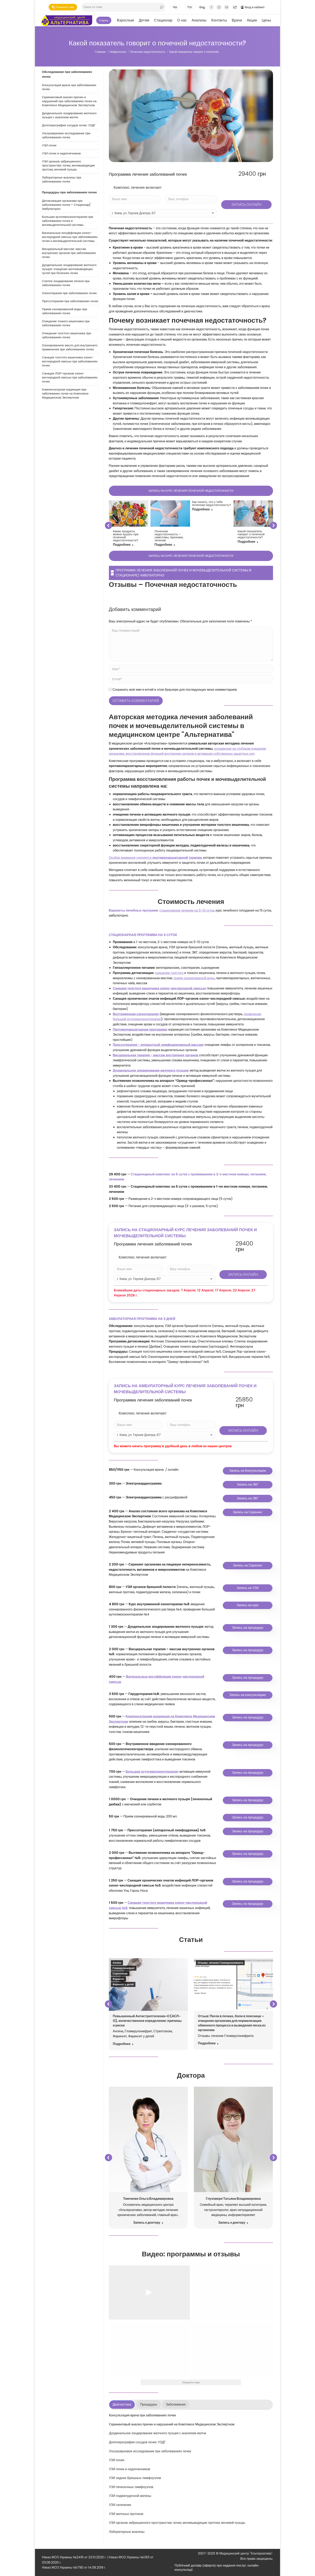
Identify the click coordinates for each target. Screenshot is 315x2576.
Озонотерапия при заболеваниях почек (69, 293)
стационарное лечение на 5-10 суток (186, 910)
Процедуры (148, 2404)
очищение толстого (169, 973)
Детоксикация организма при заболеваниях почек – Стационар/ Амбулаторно (66, 205)
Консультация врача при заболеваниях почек (69, 87)
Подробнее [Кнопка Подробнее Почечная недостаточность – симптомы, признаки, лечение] (164, 545)
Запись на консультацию (247, 1695)
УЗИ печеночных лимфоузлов (131, 2487)
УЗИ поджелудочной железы (130, 2495)
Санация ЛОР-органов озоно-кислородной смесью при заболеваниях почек (70, 377)
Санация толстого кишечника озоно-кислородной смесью (159, 988)
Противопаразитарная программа (140, 1029)
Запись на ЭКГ (248, 1484)
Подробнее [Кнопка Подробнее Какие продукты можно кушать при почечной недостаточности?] (123, 545)
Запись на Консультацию (247, 1470)
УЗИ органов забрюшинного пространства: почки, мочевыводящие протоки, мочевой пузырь (177, 2522)
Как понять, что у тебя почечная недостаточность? (211, 503)
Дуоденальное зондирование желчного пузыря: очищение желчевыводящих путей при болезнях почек (69, 269)
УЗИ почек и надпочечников (129, 2469)
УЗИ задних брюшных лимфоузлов (135, 2478)
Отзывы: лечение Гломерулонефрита (220, 1962)
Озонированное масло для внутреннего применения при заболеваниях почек (69, 347)
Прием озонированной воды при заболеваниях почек (64, 311)
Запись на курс (248, 1605)
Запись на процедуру (247, 1627)
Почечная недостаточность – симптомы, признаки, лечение (168, 535)
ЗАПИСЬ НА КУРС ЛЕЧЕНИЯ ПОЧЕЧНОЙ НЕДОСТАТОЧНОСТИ (190, 491)
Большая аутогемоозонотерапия (152, 1771)
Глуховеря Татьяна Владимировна (233, 2198)
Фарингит (118, 1979)
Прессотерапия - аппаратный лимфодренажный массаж (158, 1044)
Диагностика (122, 2404)
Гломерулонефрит (124, 1968)
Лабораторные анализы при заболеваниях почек (61, 179)
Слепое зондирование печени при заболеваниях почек (66, 283)
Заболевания (176, 2404)
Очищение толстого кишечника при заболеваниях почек (66, 335)
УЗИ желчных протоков (126, 2514)
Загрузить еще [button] (191, 2382)
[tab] (191, 573)
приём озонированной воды (194, 978)
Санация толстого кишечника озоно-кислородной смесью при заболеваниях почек (70, 361)
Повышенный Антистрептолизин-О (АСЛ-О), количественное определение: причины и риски (147, 2021)
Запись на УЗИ (248, 1588)
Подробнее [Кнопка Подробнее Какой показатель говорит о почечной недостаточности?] (248, 542)
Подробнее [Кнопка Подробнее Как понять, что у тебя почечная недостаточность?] (202, 509)
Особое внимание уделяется (155, 857)
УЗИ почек (116, 2460)
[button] (108, 525)
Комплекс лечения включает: (138, 187)
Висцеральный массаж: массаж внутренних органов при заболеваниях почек (69, 253)
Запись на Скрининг (247, 1512)
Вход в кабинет (253, 7)
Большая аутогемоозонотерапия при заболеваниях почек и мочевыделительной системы (67, 221)
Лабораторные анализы (127, 2531)
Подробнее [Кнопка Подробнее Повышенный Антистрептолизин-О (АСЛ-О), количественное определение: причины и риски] (123, 2044)
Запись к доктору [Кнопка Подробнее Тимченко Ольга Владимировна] (148, 2223)
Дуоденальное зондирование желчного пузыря (150, 1070)
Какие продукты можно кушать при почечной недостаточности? (125, 535)
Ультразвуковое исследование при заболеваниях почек (150, 2451)
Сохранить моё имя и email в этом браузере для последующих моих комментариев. (174, 689)
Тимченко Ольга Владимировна (148, 2198)
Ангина (117, 1962)
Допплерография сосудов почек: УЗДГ (137, 2442)
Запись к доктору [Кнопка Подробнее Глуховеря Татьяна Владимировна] (233, 2223)
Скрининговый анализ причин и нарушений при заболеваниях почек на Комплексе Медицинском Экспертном (69, 101)
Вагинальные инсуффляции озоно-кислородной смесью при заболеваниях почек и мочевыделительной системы (70, 237)
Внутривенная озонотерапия (136, 1014)
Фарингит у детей (123, 1984)
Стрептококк (120, 1973)
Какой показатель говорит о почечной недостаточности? (251, 534)
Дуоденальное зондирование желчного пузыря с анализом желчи (157, 2433)
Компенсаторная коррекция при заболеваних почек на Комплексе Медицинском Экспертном (65, 394)
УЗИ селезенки (120, 2505)
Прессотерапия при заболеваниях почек (70, 301)
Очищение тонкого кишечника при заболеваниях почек (66, 323)
